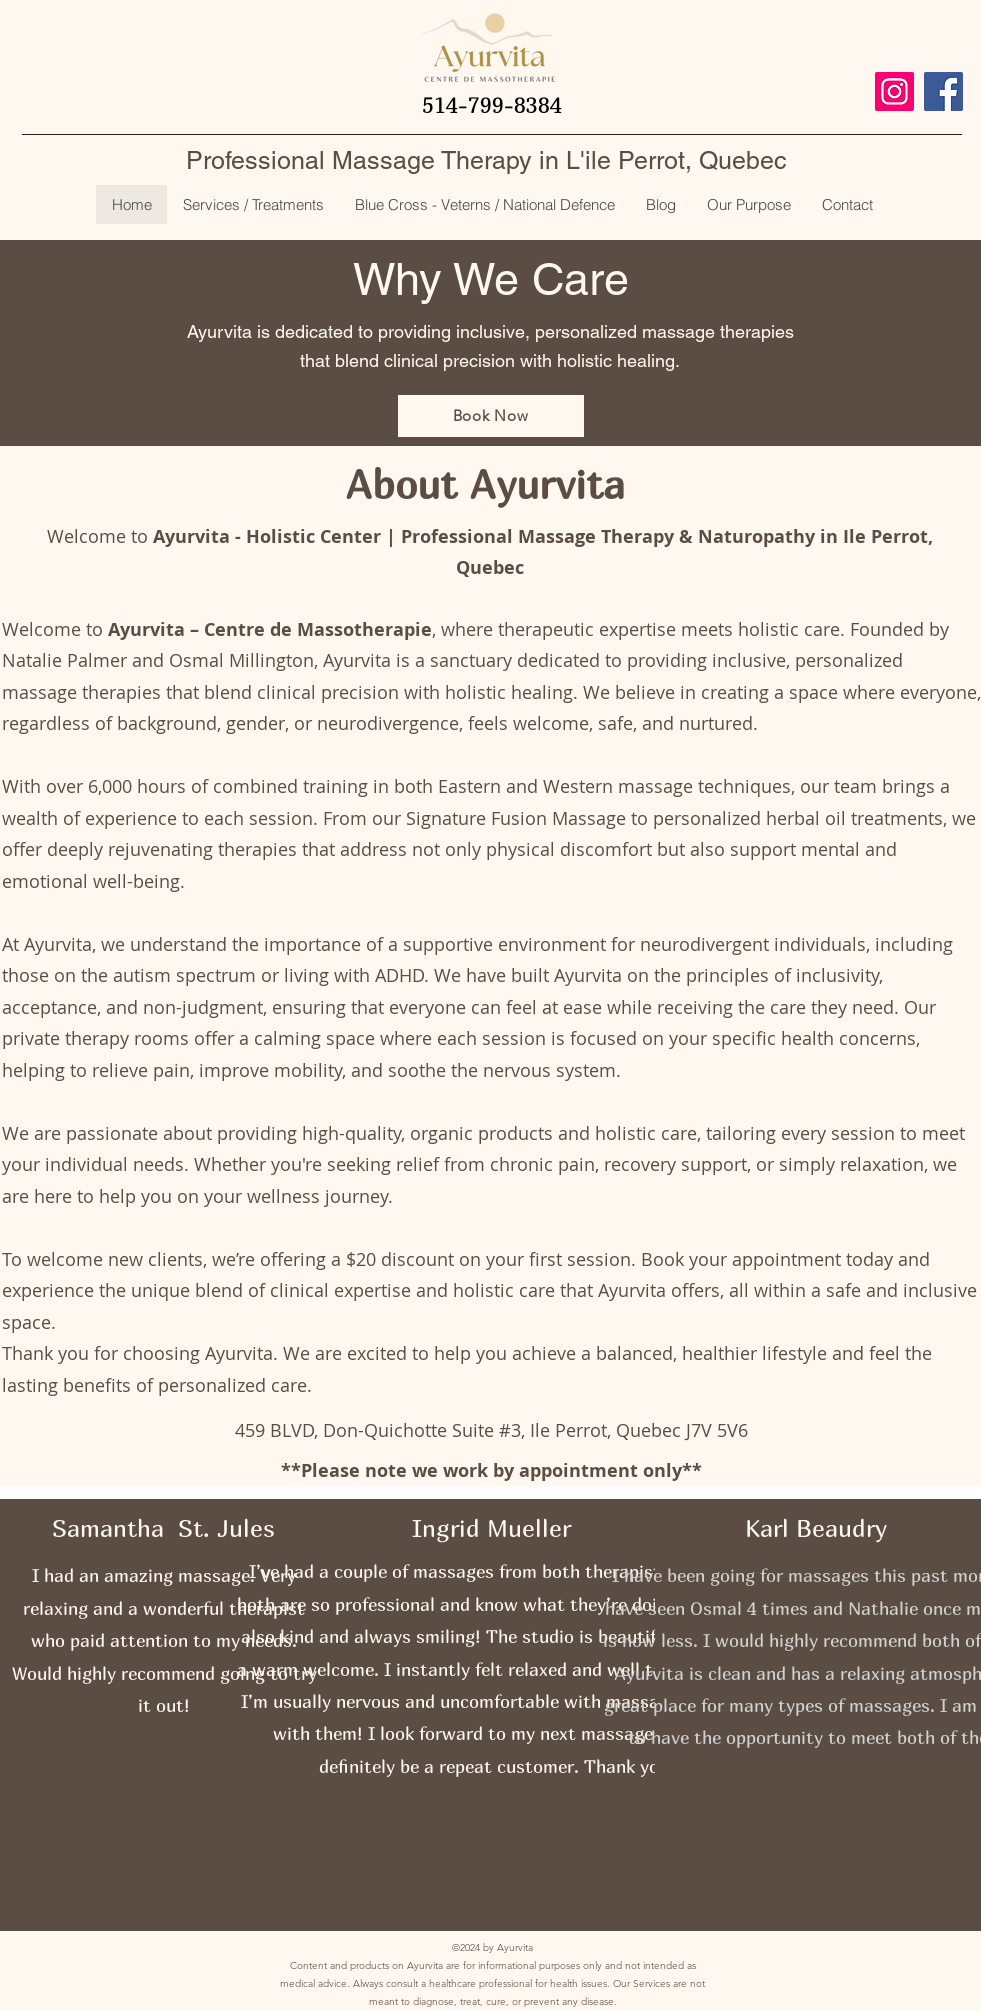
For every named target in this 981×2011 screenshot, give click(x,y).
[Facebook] (943, 91)
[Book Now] (491, 416)
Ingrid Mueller (491, 1528)
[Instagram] (894, 91)
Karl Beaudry (816, 1528)
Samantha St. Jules (163, 1528)
